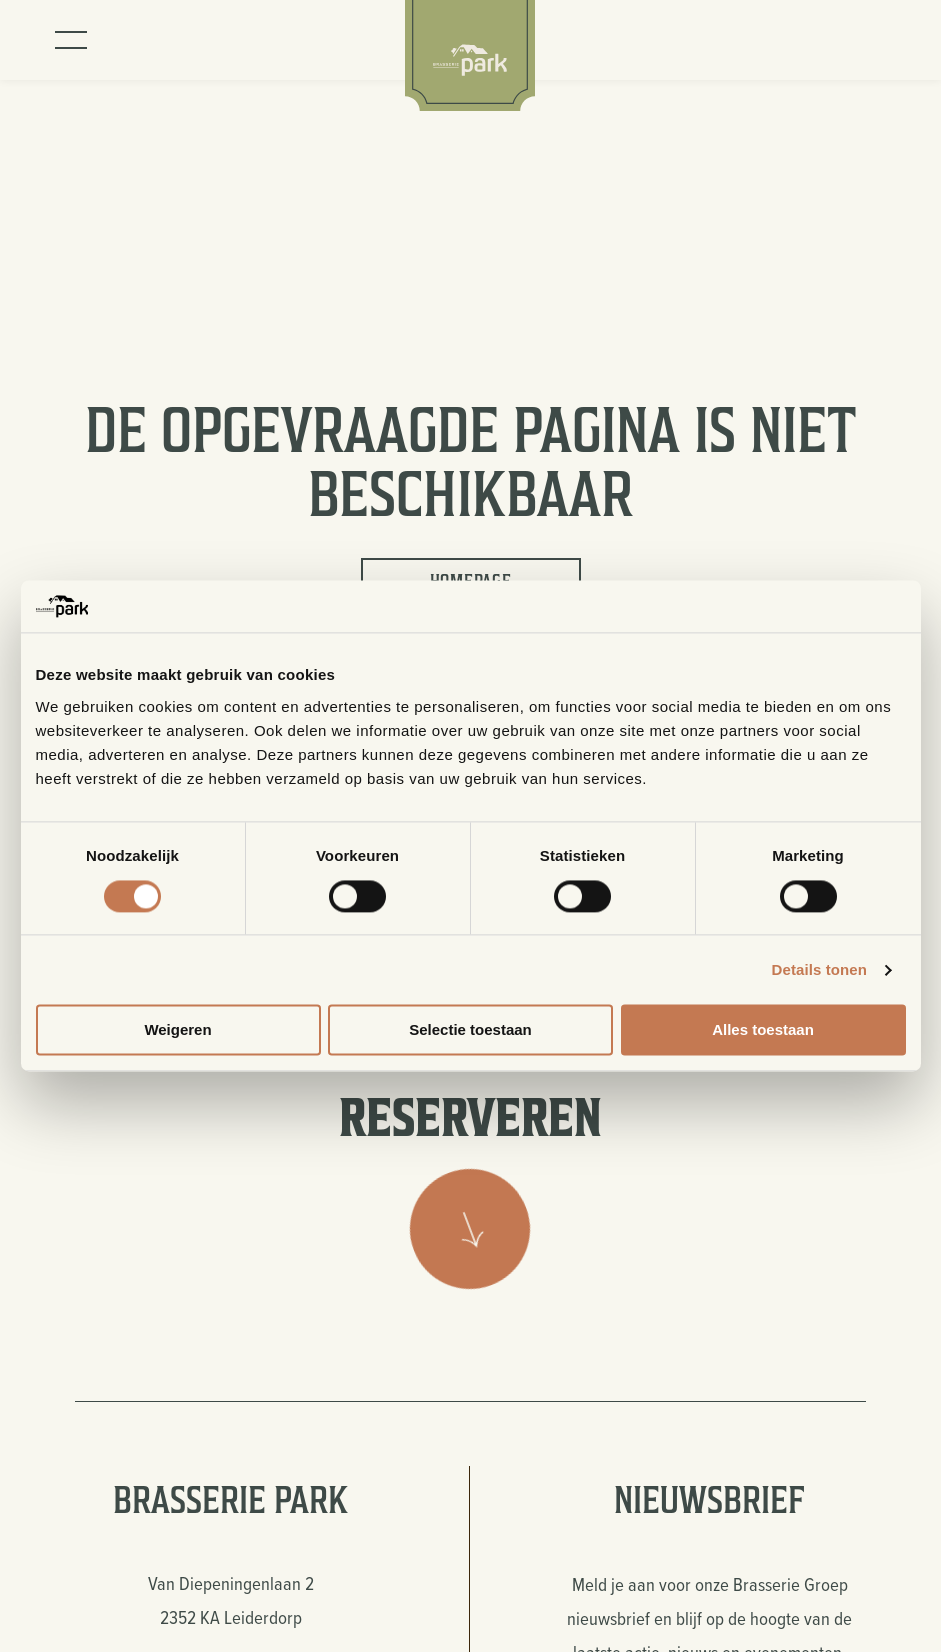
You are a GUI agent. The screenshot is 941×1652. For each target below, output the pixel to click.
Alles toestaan (763, 1030)
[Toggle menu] (71, 40)
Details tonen (819, 969)
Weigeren (177, 1030)
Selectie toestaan (470, 1030)
